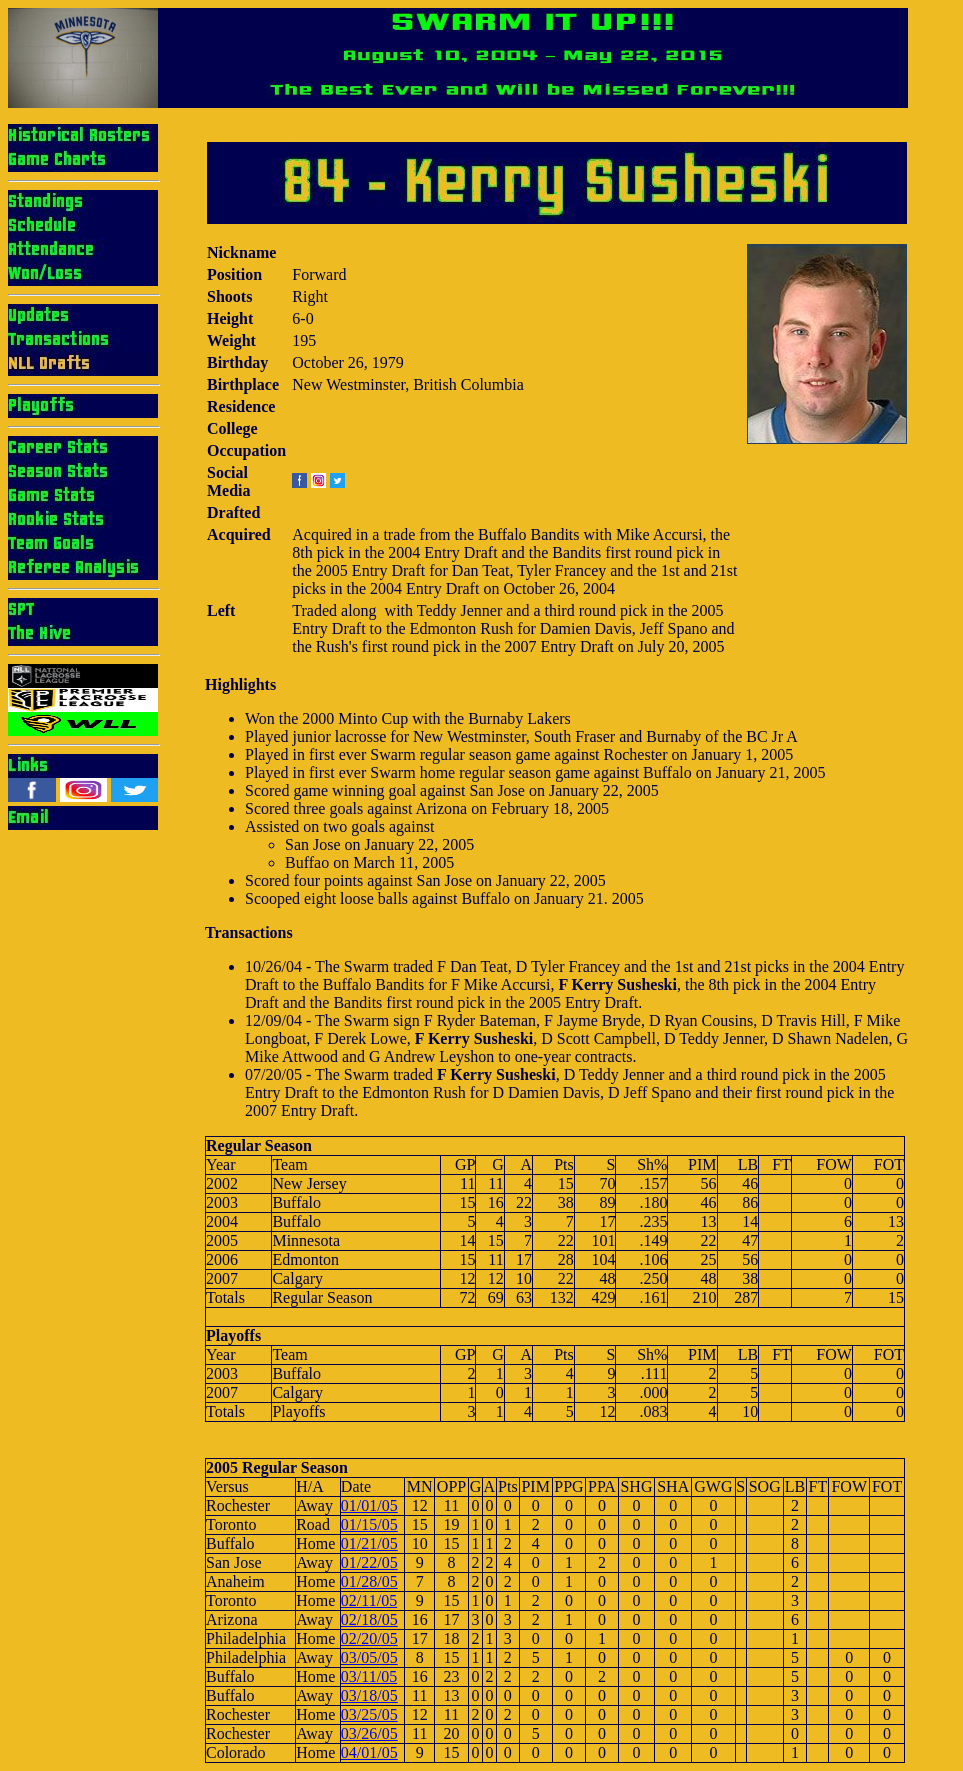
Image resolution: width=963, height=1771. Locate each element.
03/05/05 (369, 1657)
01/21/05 (369, 1543)
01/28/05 (369, 1581)
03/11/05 (369, 1676)
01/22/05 (369, 1562)
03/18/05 (369, 1695)
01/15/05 (369, 1524)
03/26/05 (369, 1733)
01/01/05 (369, 1505)
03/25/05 (369, 1714)
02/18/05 (369, 1619)
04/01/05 (369, 1752)
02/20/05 (369, 1638)
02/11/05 (369, 1600)
